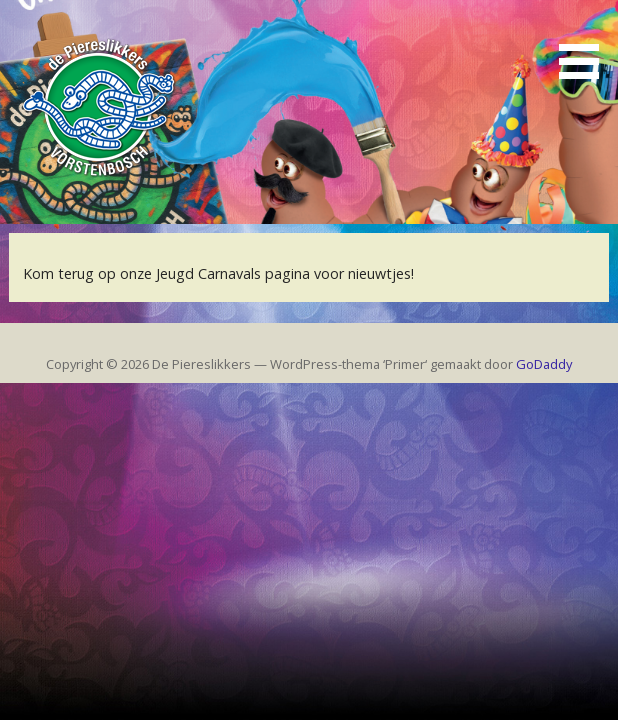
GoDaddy (544, 364)
